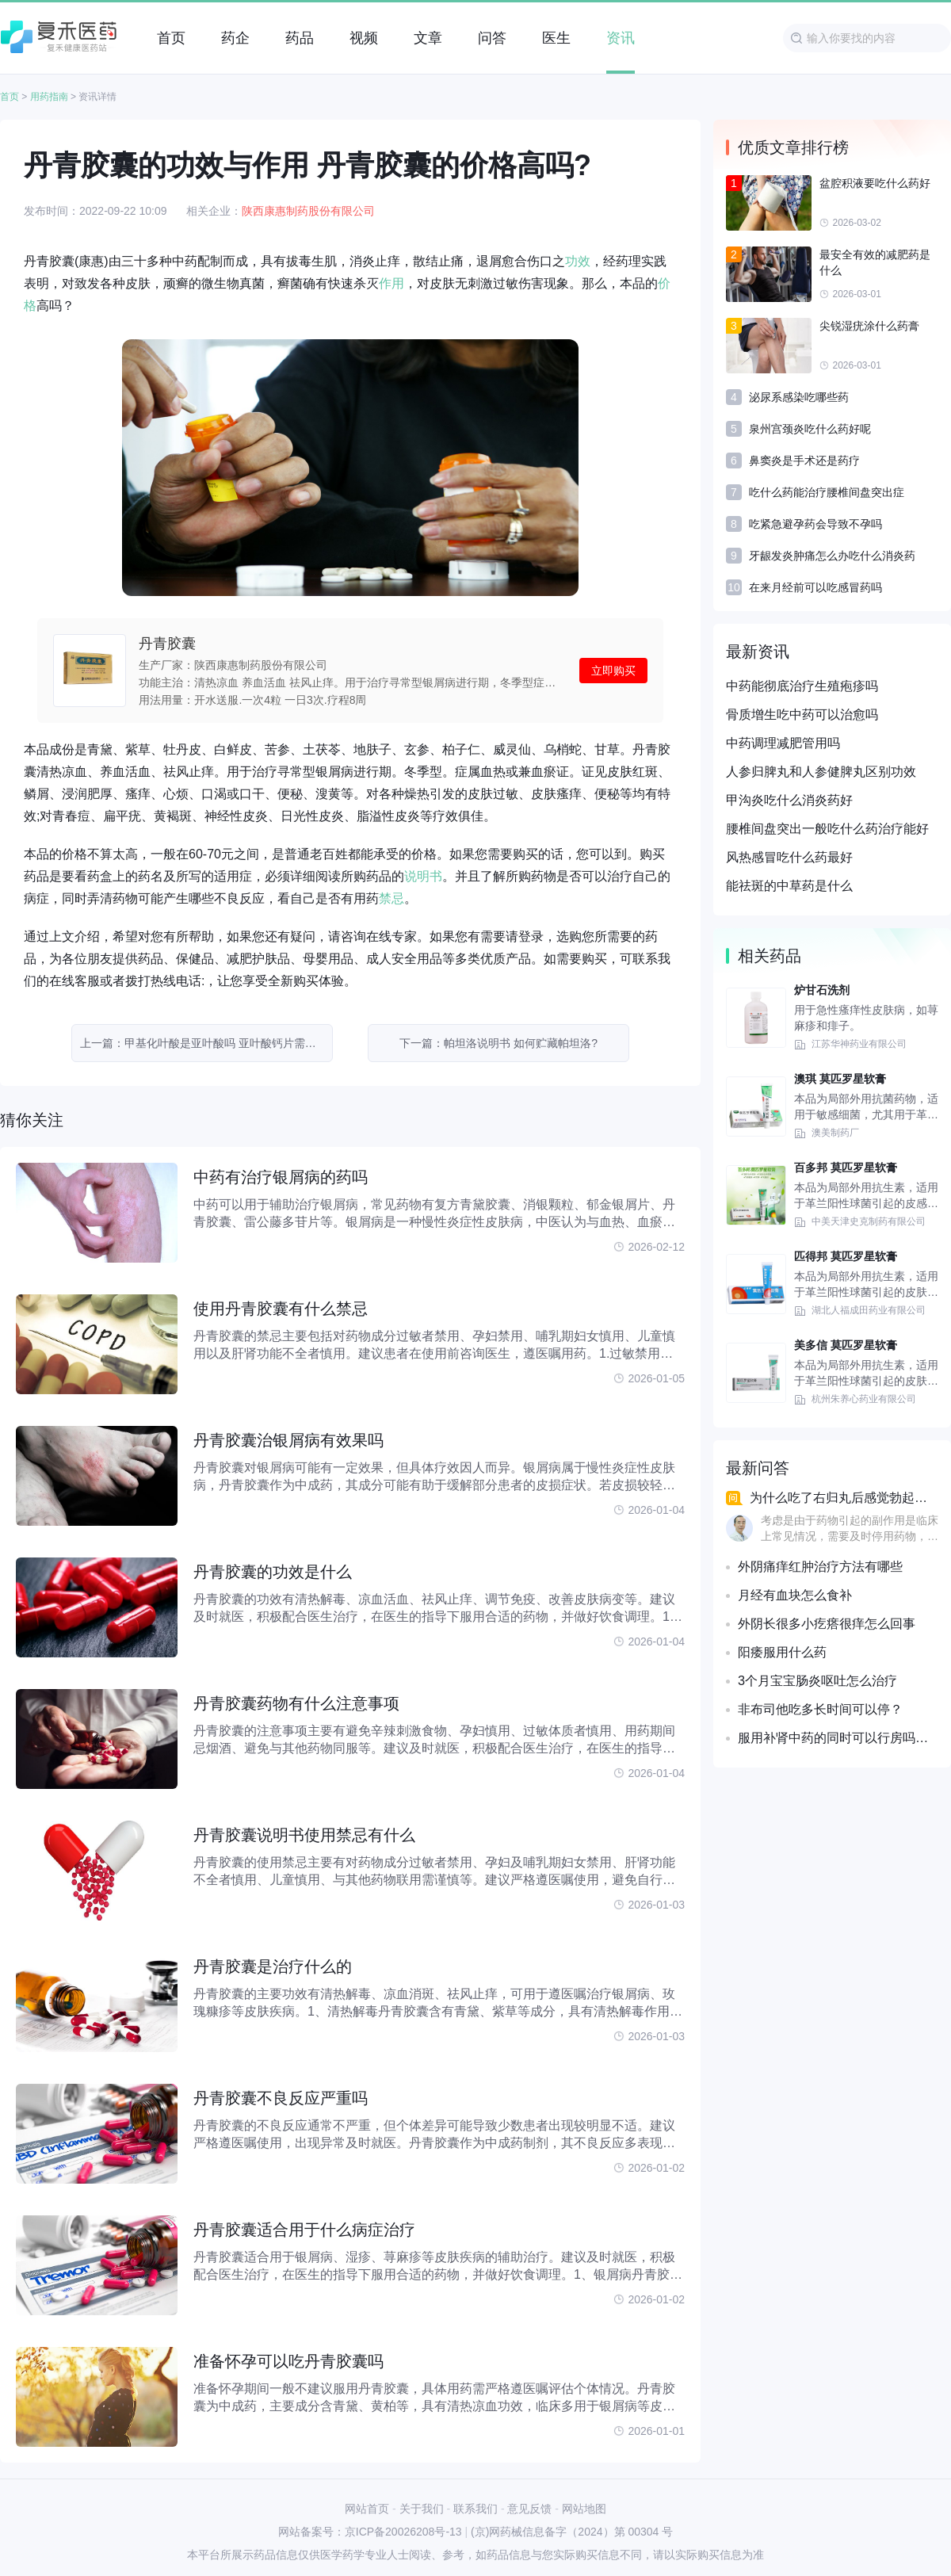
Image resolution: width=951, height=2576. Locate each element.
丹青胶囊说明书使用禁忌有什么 (304, 1835)
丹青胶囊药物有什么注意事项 (296, 1703)
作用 (391, 283)
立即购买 (613, 670)
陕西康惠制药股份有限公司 (308, 210)
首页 (9, 96)
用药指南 (49, 96)
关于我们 (421, 2508)
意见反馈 (529, 2508)
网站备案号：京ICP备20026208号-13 (370, 2531)
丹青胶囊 (167, 644)
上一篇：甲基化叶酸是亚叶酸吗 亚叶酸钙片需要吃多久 (206, 1043)
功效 (577, 261)
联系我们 (475, 2508)
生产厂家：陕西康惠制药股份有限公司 (233, 665)
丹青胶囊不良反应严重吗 (280, 2098)
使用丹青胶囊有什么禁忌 (280, 1308)
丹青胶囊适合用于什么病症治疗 (304, 2229)
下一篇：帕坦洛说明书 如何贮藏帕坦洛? (498, 1043)
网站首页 (367, 2508)
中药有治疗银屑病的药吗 (280, 1177)
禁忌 (391, 898)
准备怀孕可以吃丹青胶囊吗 (288, 2361)
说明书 (423, 876)
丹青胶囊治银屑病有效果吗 (288, 1440)
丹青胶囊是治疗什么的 (272, 1966)
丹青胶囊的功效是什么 (272, 1571)
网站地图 (584, 2508)
